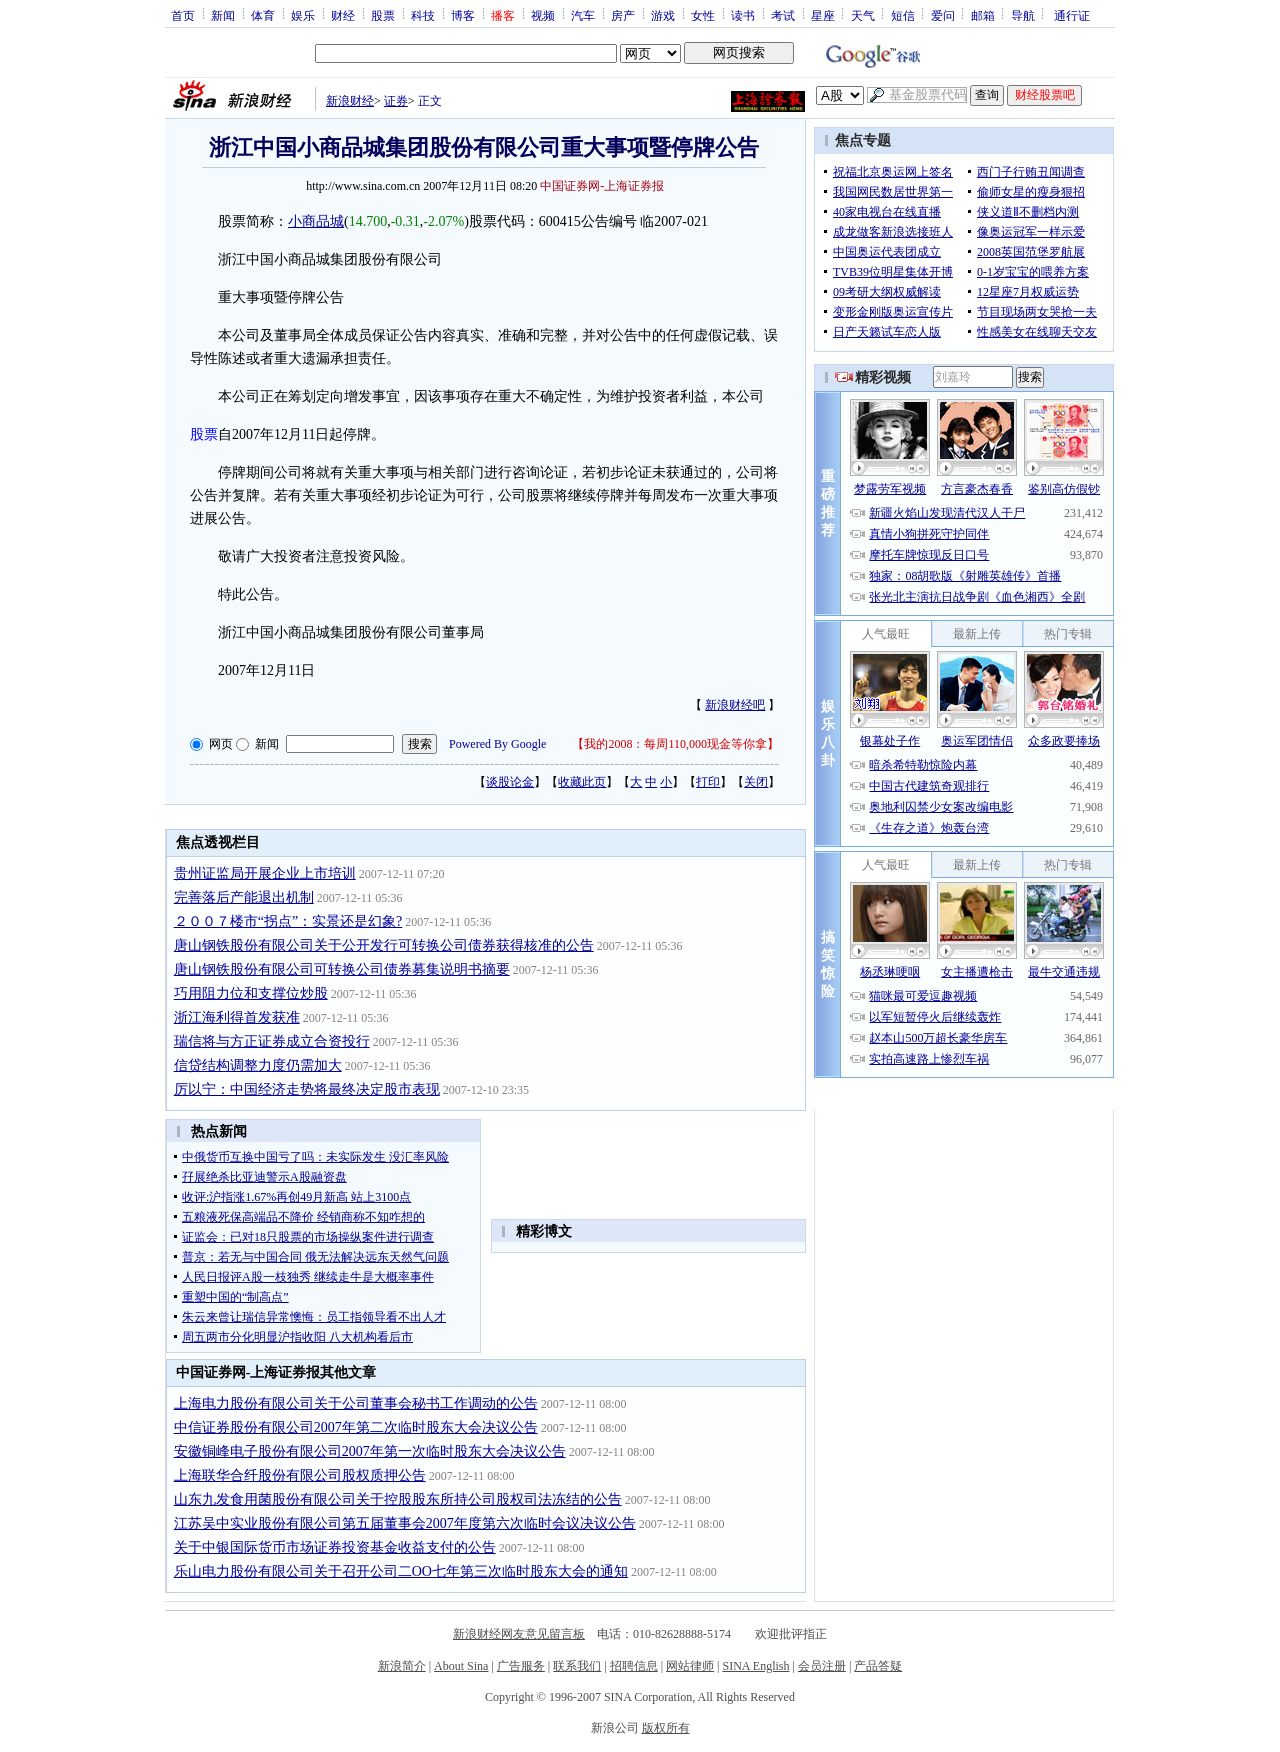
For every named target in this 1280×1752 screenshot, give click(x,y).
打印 (708, 782)
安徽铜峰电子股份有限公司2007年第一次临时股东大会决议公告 (370, 1451)
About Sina (461, 1666)
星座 (823, 15)
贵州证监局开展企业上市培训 (265, 873)
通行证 (1072, 15)
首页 (183, 15)
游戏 (663, 15)
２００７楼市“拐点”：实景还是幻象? (288, 921)
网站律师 (690, 1666)
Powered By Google (497, 744)
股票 (383, 15)
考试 (783, 15)
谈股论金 (510, 782)
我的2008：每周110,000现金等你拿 (675, 744)
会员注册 (822, 1666)
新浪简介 (402, 1666)
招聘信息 (634, 1666)
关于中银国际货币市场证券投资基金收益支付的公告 (335, 1547)
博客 (463, 15)
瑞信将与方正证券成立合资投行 (272, 1041)
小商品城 (316, 221)
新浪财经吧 (735, 705)
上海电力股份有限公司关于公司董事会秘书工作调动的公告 (356, 1403)
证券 (396, 101)
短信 (903, 15)
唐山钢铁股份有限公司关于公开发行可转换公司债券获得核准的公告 (384, 945)
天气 (863, 15)
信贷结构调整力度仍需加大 (258, 1065)
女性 (703, 15)
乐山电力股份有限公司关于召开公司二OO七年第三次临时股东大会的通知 (401, 1571)
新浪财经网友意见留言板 (519, 1634)
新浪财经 (350, 101)
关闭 (756, 782)
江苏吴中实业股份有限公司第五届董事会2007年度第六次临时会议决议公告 (405, 1523)
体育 (263, 15)
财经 (343, 15)
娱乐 (303, 15)
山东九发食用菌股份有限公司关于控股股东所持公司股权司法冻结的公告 (398, 1499)
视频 (543, 15)
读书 (743, 15)
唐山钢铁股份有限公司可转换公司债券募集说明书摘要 (342, 969)
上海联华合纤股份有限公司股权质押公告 (300, 1475)
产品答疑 (878, 1666)
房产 (623, 15)
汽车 (583, 15)
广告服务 (521, 1666)
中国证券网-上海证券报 (602, 186)
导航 (1023, 15)
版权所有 (666, 1728)
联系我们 (577, 1666)
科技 (423, 15)
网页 (221, 744)
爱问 (943, 15)
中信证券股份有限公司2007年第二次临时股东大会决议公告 (356, 1427)
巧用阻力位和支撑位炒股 (251, 993)
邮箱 (983, 15)
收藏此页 (582, 782)
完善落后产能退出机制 (244, 897)
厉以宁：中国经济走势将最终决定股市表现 (307, 1089)
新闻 (223, 15)
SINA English (755, 1666)
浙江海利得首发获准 (237, 1017)
